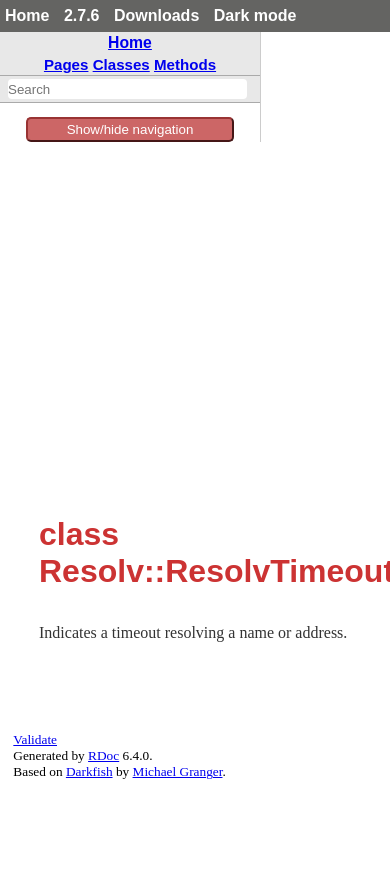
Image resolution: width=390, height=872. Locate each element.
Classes (121, 64)
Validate (35, 739)
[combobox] (127, 89)
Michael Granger (178, 771)
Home (27, 15)
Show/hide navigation (130, 129)
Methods (185, 64)
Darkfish (89, 771)
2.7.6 (82, 15)
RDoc (103, 755)
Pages (66, 64)
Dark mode (255, 15)
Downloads (156, 15)
